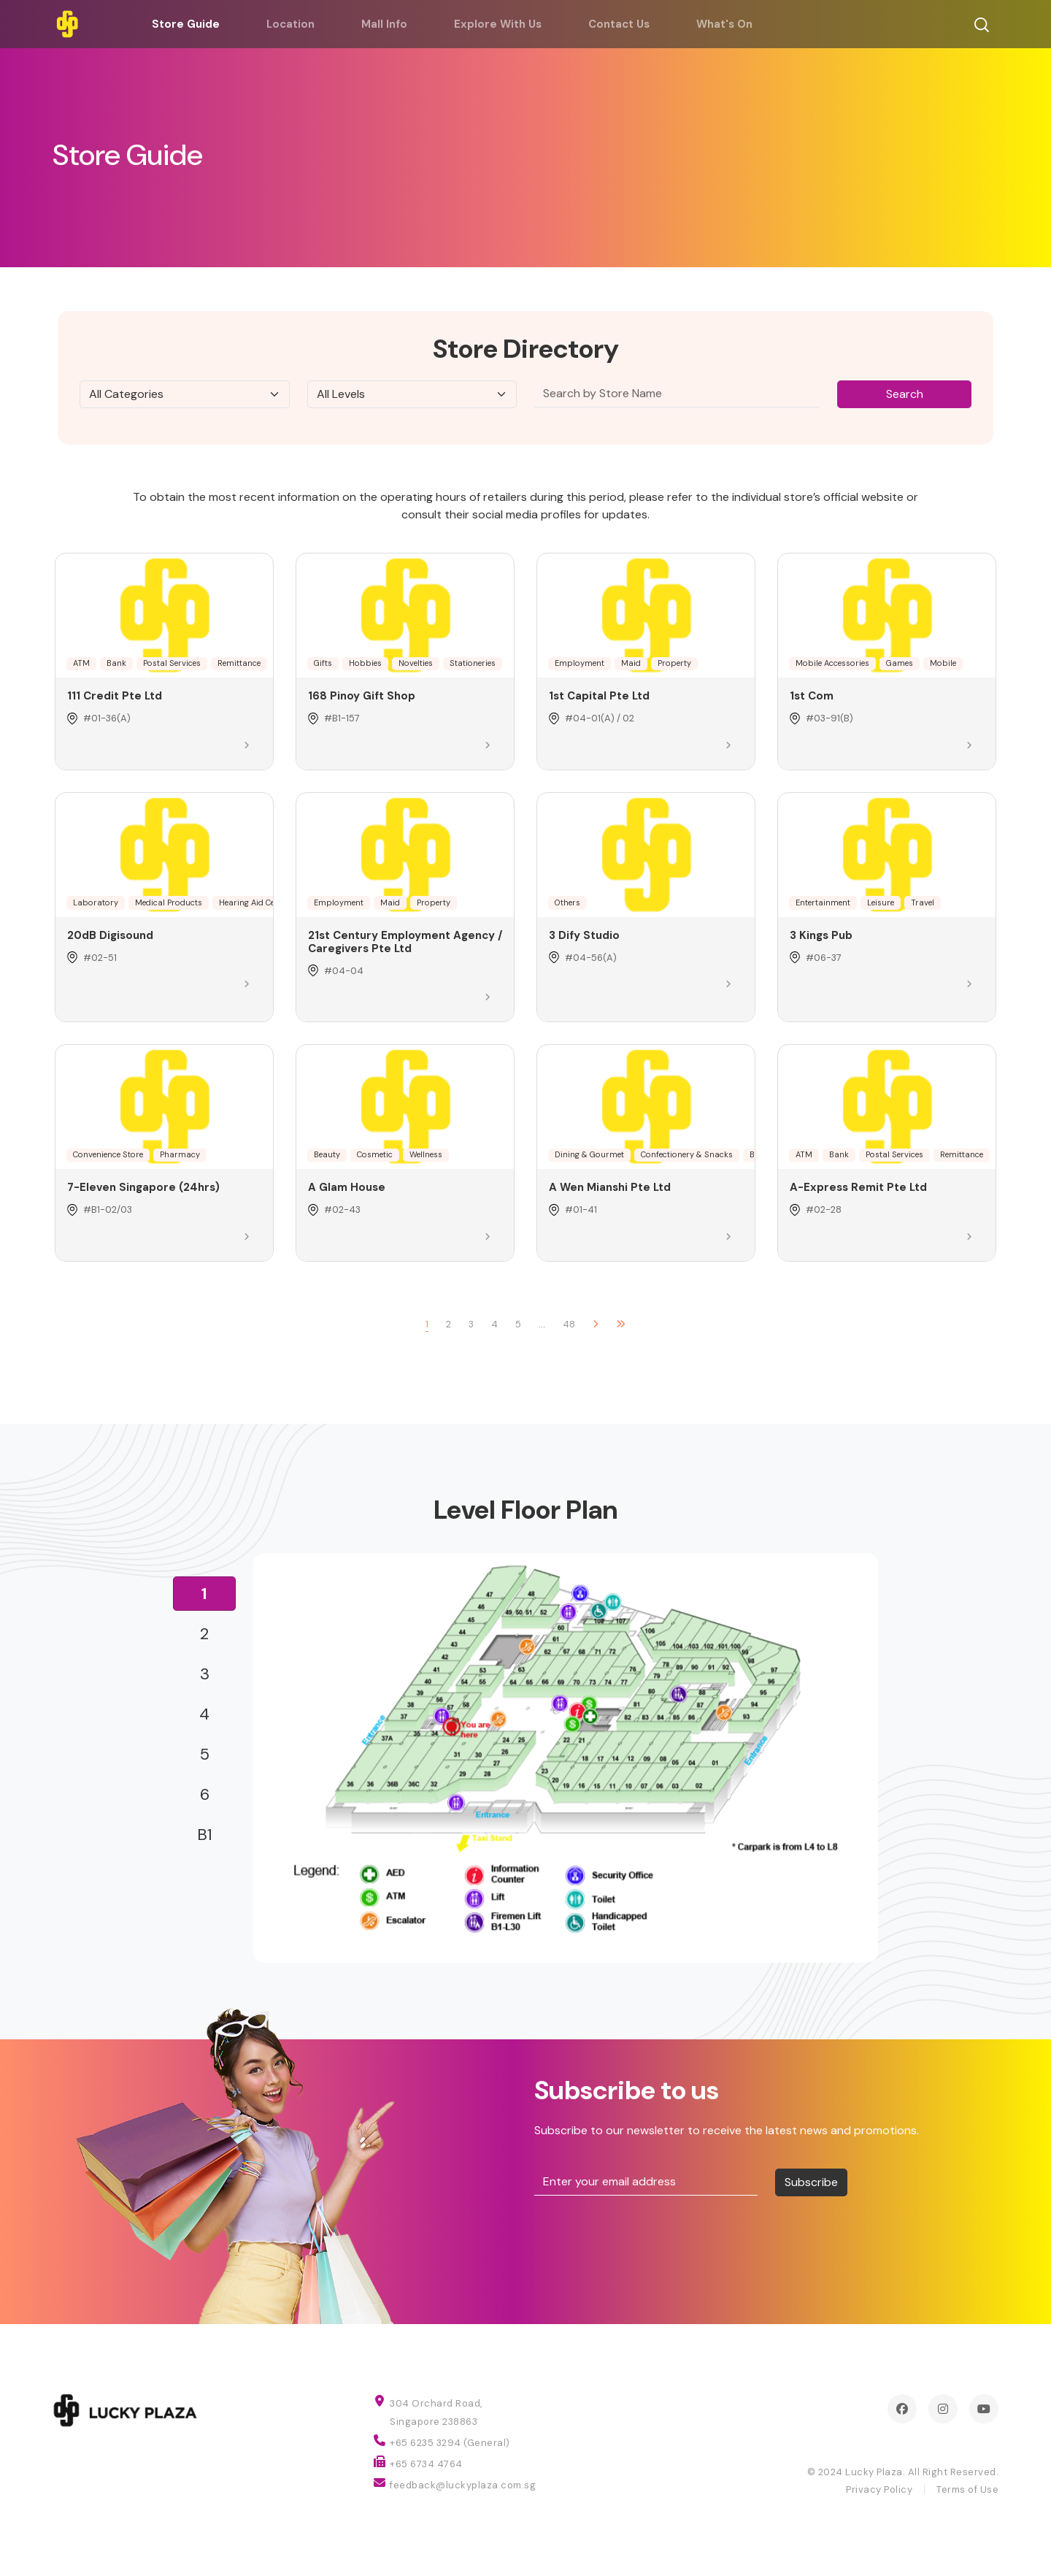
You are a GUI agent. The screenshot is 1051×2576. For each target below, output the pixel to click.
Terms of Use (967, 2489)
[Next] (595, 1324)
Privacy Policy (879, 2489)
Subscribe (811, 2182)
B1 (204, 1834)
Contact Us (619, 24)
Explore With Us (498, 24)
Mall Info (384, 24)
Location (290, 24)
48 (569, 1324)
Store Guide (186, 24)
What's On (724, 24)
